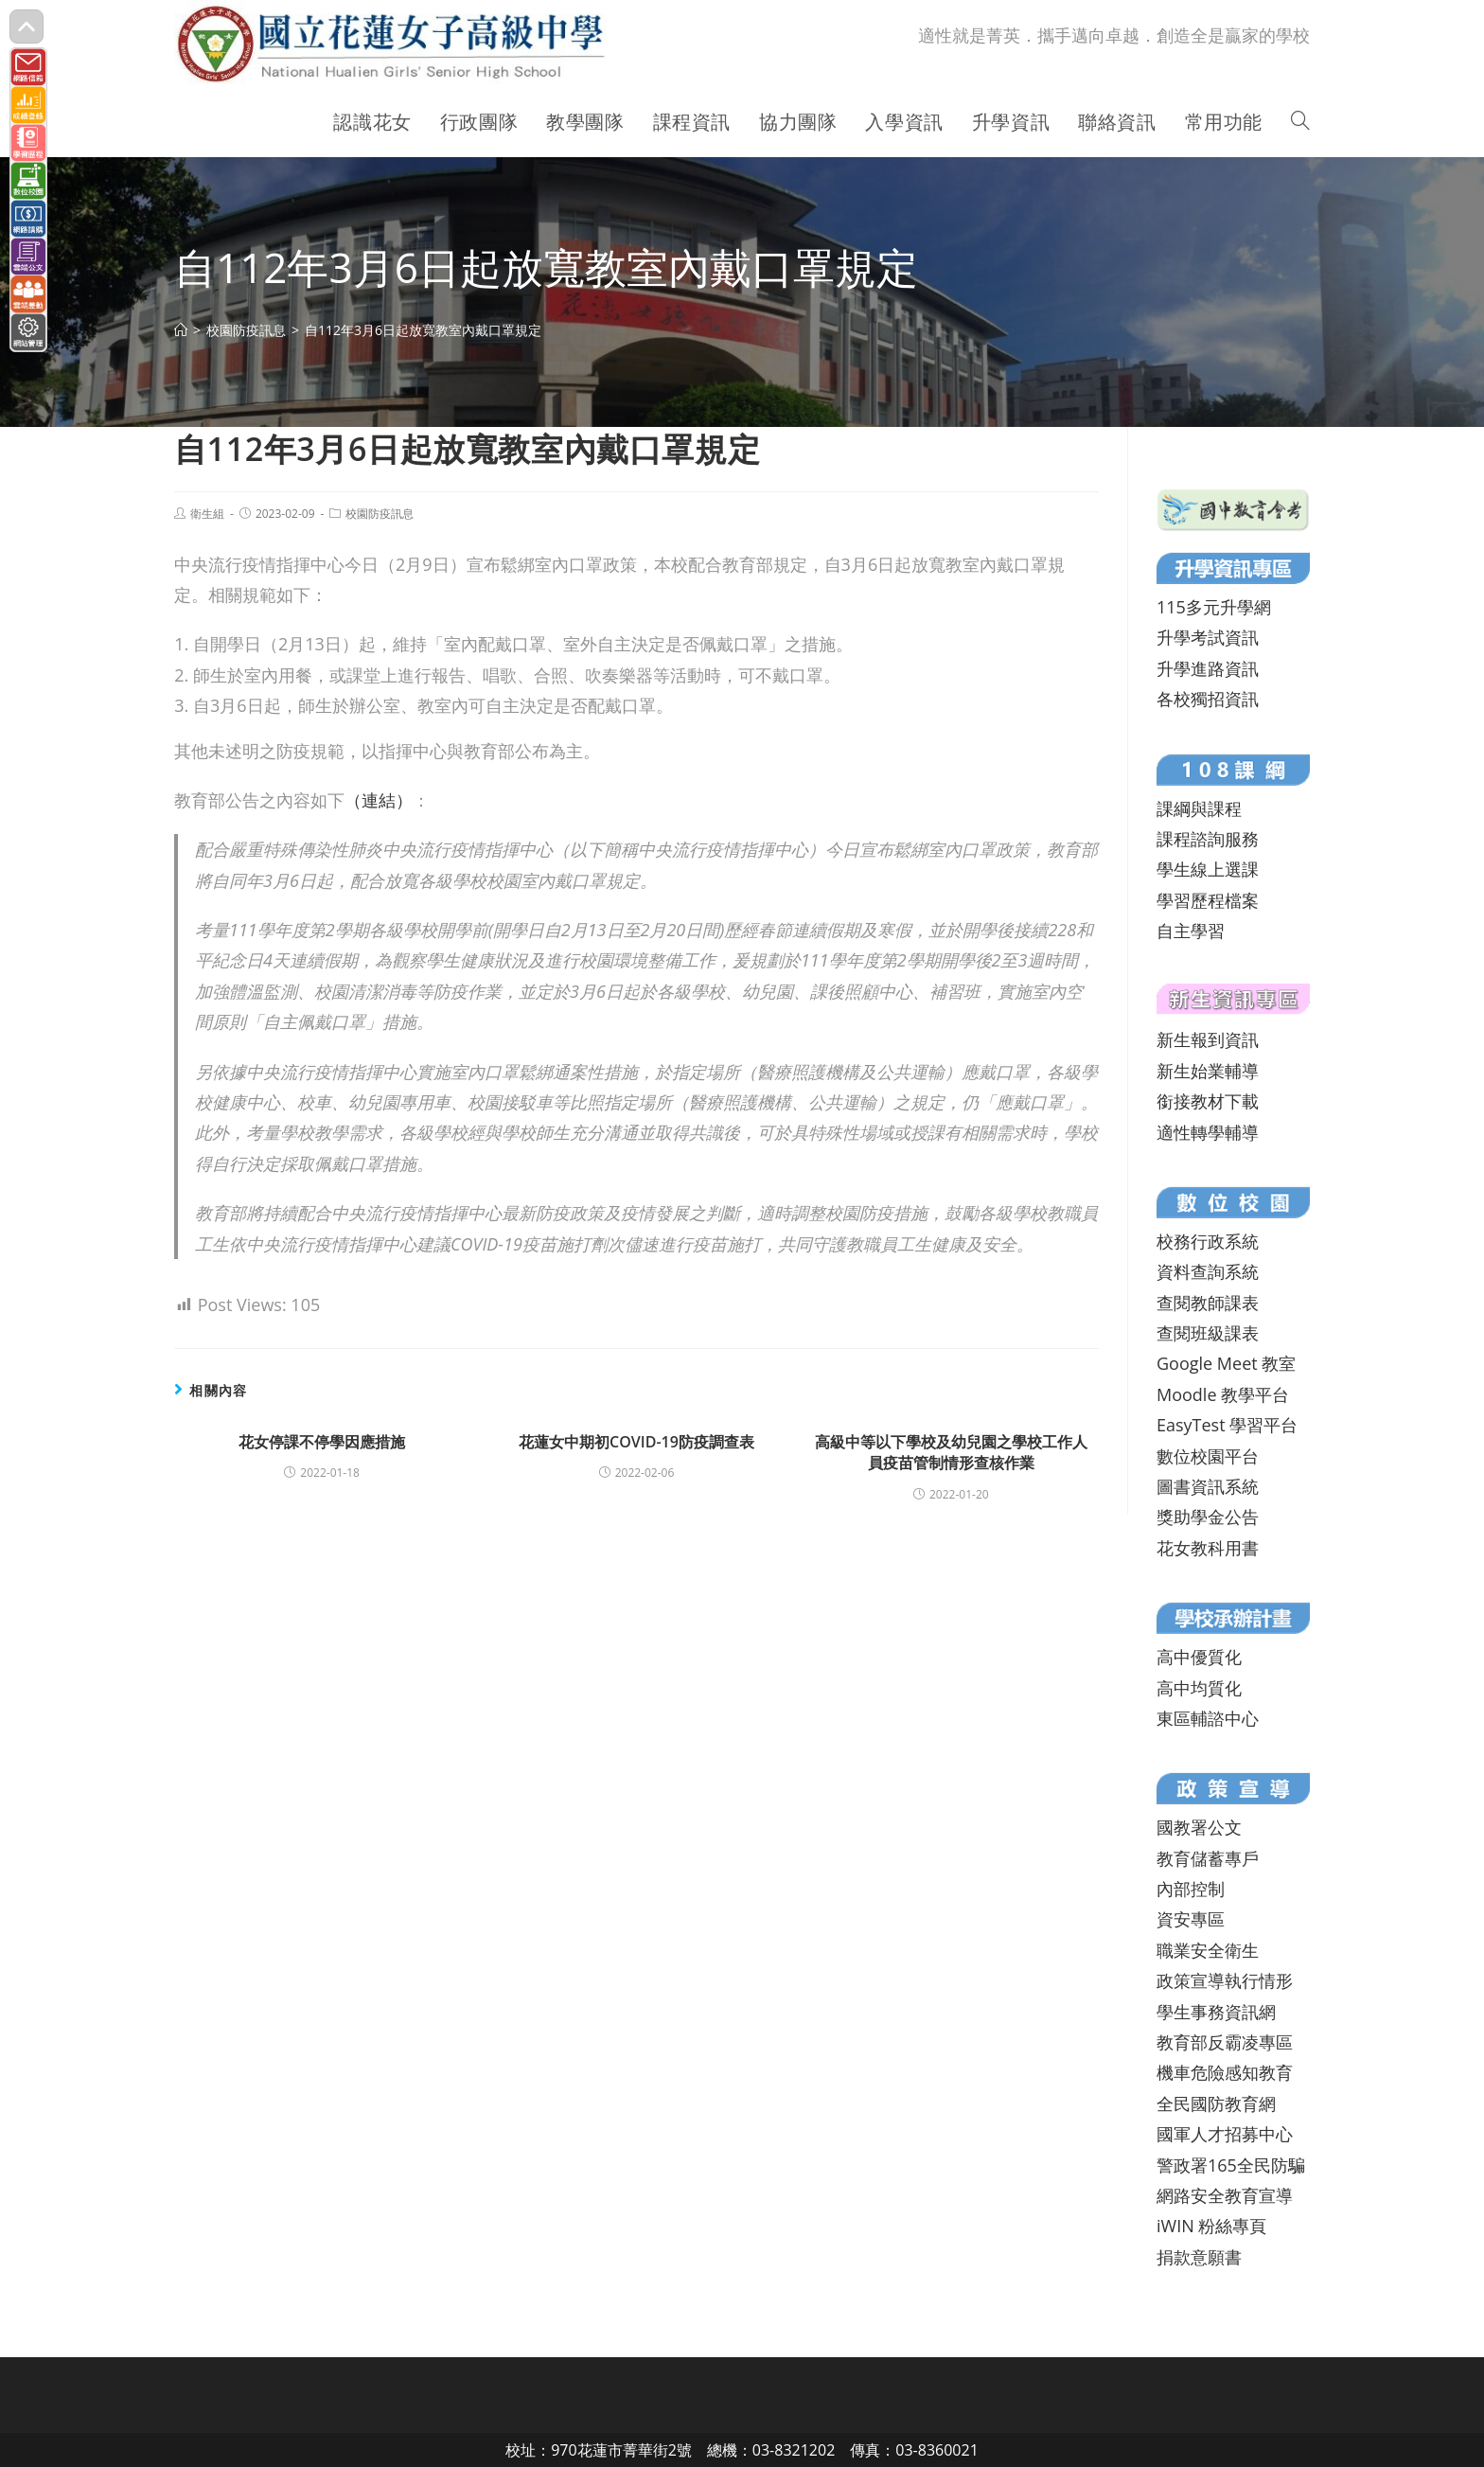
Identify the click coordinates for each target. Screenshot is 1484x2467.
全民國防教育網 (1216, 2103)
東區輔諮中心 (1208, 1718)
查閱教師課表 (1208, 1302)
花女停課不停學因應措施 (321, 1441)
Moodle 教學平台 (1223, 1394)
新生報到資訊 (1208, 1039)
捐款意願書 (1199, 2256)
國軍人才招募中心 (1225, 2133)
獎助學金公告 (1208, 1516)
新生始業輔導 (1208, 1070)
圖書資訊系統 (1208, 1486)
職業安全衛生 (1208, 1950)
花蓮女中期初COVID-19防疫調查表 (636, 1441)
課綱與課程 (1199, 808)
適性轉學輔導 (1208, 1132)
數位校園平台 (1208, 1456)
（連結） (378, 800)
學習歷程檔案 (1208, 900)
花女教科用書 (1208, 1547)
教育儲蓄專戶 (1208, 1858)
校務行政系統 (1208, 1241)
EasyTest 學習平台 (1227, 1424)
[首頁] (180, 330)
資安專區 (1191, 1919)
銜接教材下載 (1208, 1101)
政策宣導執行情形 (1225, 1980)
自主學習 (1191, 930)
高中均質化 (1199, 1688)
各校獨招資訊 (1208, 698)
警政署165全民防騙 (1231, 2165)
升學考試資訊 (1208, 637)
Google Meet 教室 (1226, 1363)
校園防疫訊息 (379, 514)
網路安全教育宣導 (1225, 2195)
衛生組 (207, 514)
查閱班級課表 (1208, 1333)
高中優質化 (1199, 1656)
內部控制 (1191, 1888)
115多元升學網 (1214, 606)
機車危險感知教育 (1225, 2072)
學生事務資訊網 (1216, 2011)
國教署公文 (1199, 1827)
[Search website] (1300, 122)
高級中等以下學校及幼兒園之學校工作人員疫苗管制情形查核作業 (951, 1452)
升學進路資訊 (1208, 668)
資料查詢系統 (1208, 1271)
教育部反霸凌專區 (1225, 2042)
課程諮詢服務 (1208, 838)
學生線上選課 (1208, 869)
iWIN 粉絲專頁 (1211, 2225)
